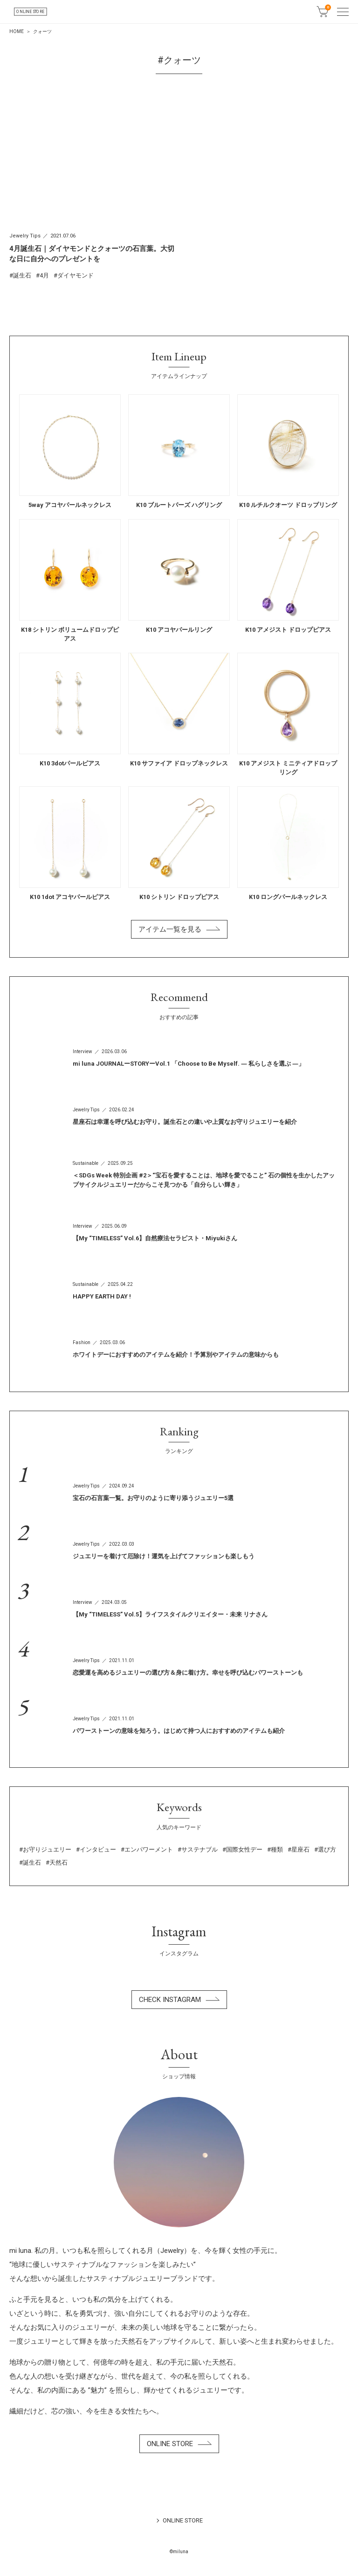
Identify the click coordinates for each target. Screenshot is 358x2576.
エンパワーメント (148, 1849)
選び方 (327, 1849)
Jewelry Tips (25, 236)
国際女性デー (244, 1849)
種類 (277, 1849)
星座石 (300, 1849)
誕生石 (22, 275)
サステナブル (199, 1849)
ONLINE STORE (77, 11)
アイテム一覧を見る (179, 929)
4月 (44, 275)
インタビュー (98, 1849)
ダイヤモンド (75, 275)
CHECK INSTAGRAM (179, 1999)
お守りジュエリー (47, 1849)
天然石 (58, 1862)
